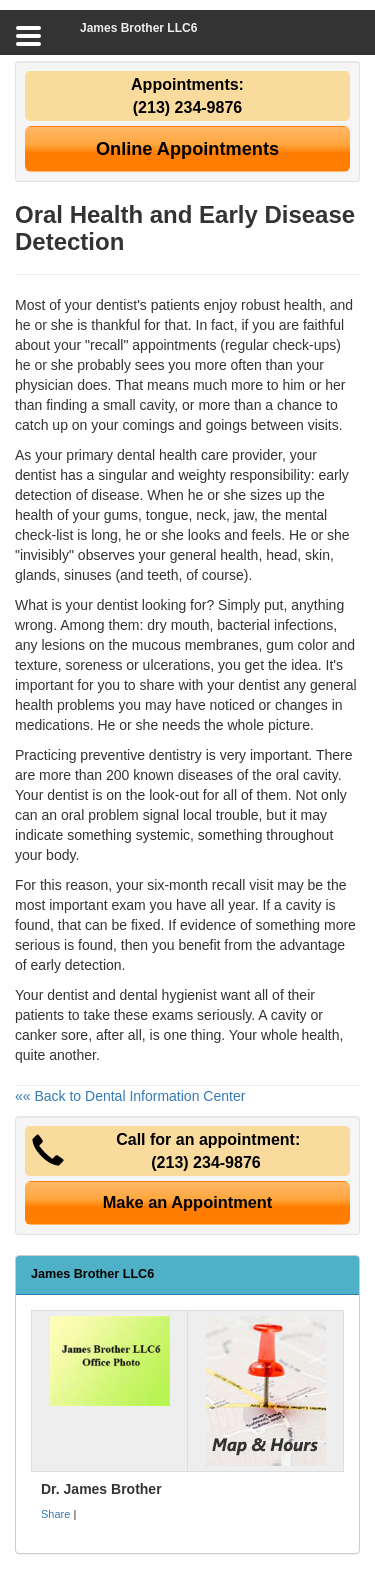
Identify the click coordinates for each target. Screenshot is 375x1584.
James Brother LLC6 (138, 28)
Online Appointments (187, 149)
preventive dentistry (140, 755)
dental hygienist (168, 995)
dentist (117, 605)
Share (55, 1514)
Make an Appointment (188, 1202)
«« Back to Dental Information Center (130, 1096)
